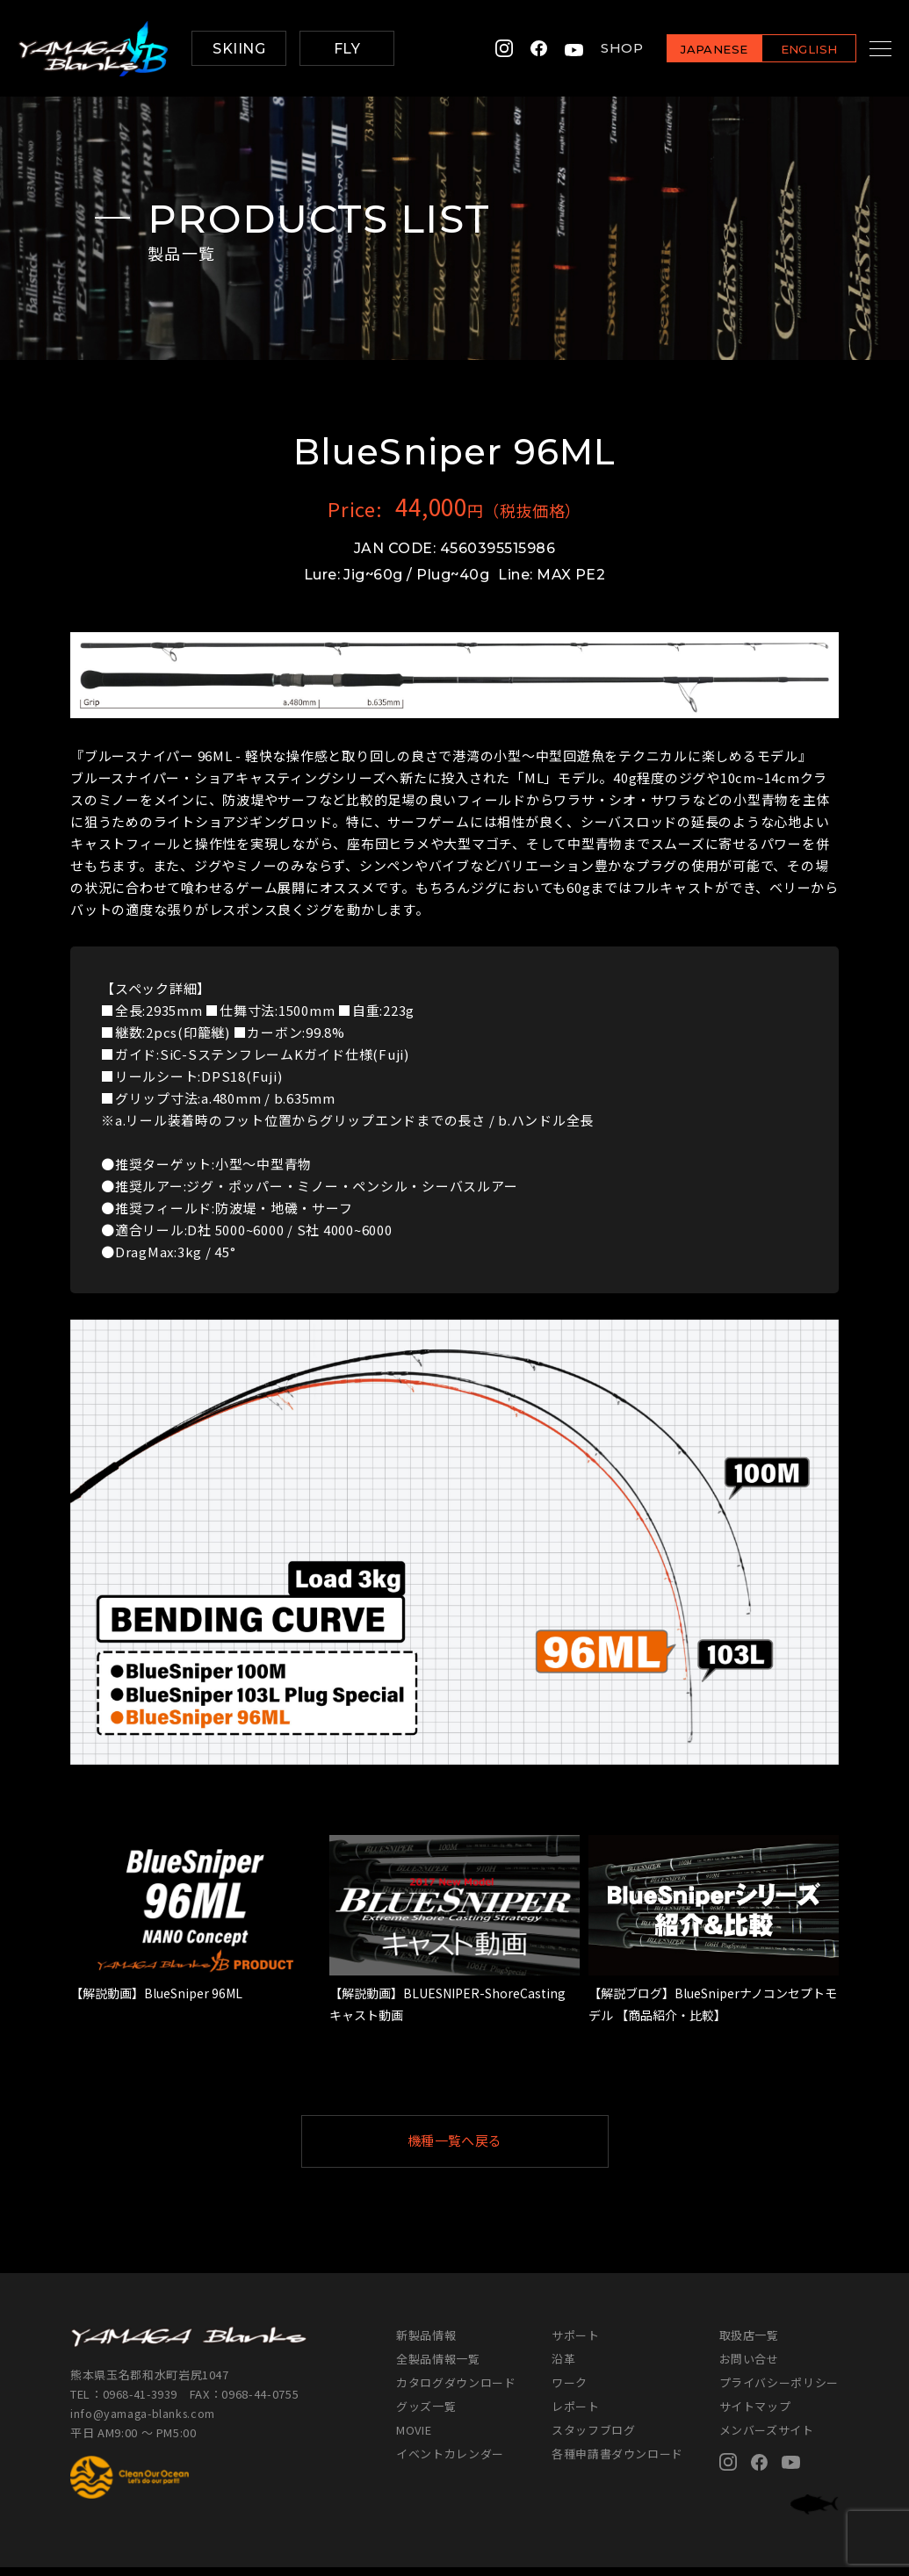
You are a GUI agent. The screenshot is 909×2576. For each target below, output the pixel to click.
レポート (576, 2415)
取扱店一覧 (749, 2343)
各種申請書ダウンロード (617, 2462)
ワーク (570, 2391)
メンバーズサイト (766, 2438)
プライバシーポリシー (779, 2391)
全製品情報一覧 (438, 2367)
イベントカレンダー (450, 2462)
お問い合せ (749, 2367)
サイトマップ (755, 2415)
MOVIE (413, 2438)
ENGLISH (787, 49)
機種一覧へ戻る (497, 2145)
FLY (347, 48)
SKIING (239, 48)
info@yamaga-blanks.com (145, 2421)
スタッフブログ (594, 2438)
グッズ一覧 (426, 2415)
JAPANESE (692, 49)
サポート (576, 2343)
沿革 (563, 2367)
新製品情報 (426, 2343)
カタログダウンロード (456, 2391)
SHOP (600, 48)
